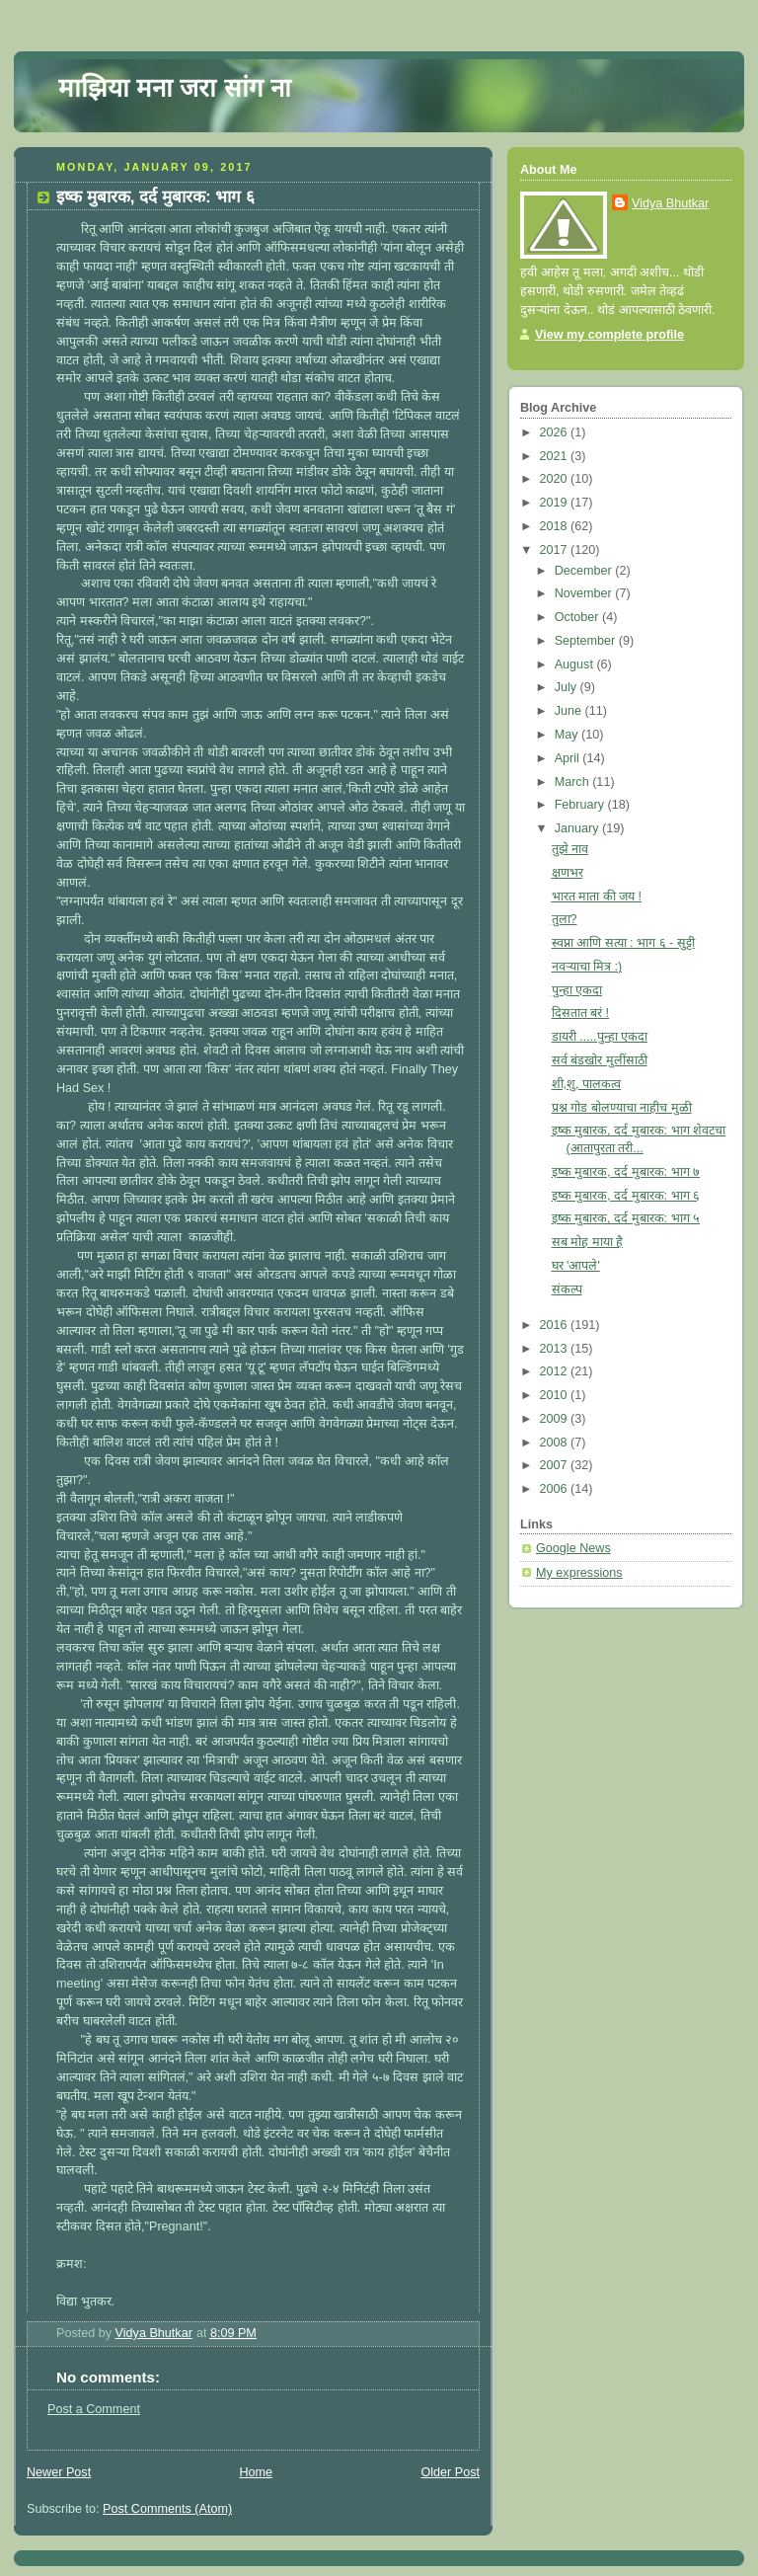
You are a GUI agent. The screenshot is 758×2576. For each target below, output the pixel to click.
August (576, 664)
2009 (555, 1419)
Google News (573, 1548)
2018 (555, 526)
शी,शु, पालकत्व (587, 1084)
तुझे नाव (570, 849)
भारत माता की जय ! (597, 896)
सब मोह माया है (588, 1242)
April (569, 758)
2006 (555, 1489)
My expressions (579, 1573)
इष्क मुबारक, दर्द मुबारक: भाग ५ (626, 1218)
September (587, 641)
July (567, 687)
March (574, 782)
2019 (555, 502)
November (585, 593)
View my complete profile (609, 335)
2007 (555, 1465)
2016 (555, 1325)
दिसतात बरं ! (581, 1013)
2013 (555, 1349)
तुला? (564, 919)
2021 (555, 456)
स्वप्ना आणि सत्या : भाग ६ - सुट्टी (623, 943)
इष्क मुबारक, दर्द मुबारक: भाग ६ (626, 1196)
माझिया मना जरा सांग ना (174, 88)
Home (255, 2472)
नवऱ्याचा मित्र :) (587, 967)
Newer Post (59, 2472)
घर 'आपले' (576, 1266)
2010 (555, 1395)
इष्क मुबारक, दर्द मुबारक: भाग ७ (626, 1172)
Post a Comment (93, 2409)
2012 (555, 1371)
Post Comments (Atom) (167, 2509)
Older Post (450, 2472)
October (578, 617)
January (578, 828)
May (568, 735)
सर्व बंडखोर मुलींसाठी (599, 1060)
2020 (555, 479)
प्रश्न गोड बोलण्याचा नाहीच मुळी (622, 1108)
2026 (555, 432)
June (570, 711)
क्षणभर (567, 873)
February (581, 805)
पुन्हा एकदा (577, 990)
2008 (555, 1442)
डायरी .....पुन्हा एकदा (600, 1037)
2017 (555, 550)
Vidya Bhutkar (670, 203)
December (585, 571)
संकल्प (567, 1289)
